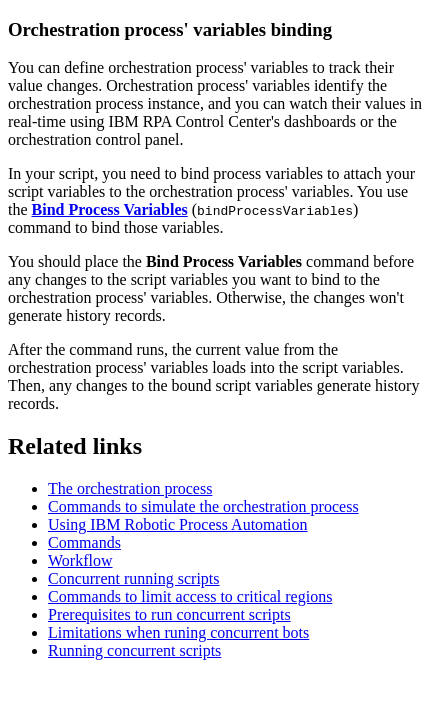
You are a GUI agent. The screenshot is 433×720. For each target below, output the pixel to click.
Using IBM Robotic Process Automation (178, 524)
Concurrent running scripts (134, 578)
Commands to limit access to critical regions (190, 596)
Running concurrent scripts (134, 650)
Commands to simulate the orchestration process (203, 506)
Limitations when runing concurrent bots (178, 632)
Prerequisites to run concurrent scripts (169, 614)
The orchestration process (130, 488)
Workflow (80, 560)
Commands (84, 542)
